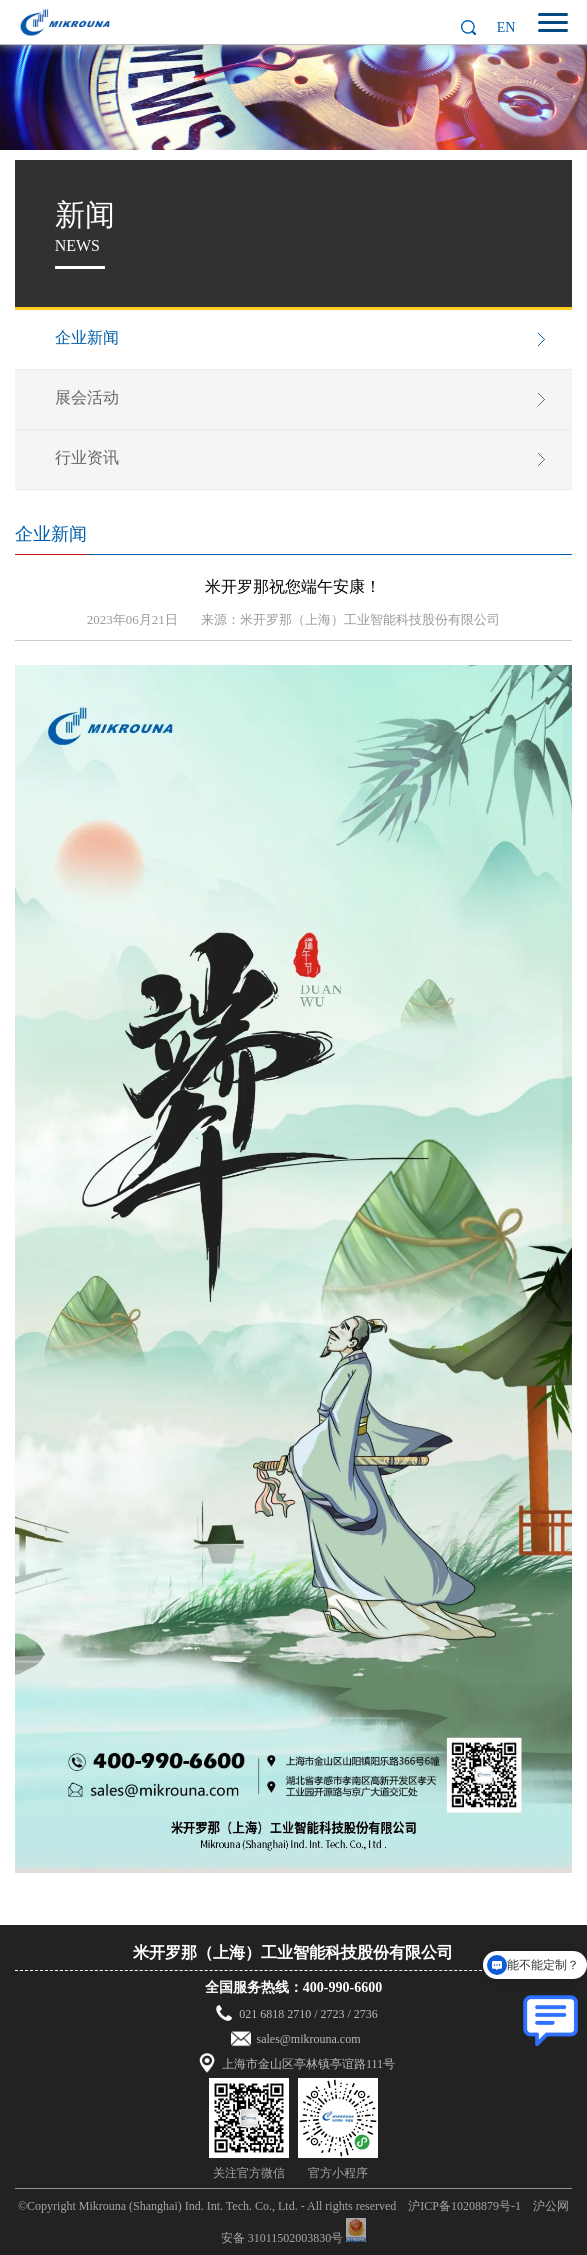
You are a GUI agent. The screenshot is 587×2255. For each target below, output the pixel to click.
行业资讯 (87, 457)
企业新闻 (87, 337)
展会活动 (87, 397)
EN (506, 27)
